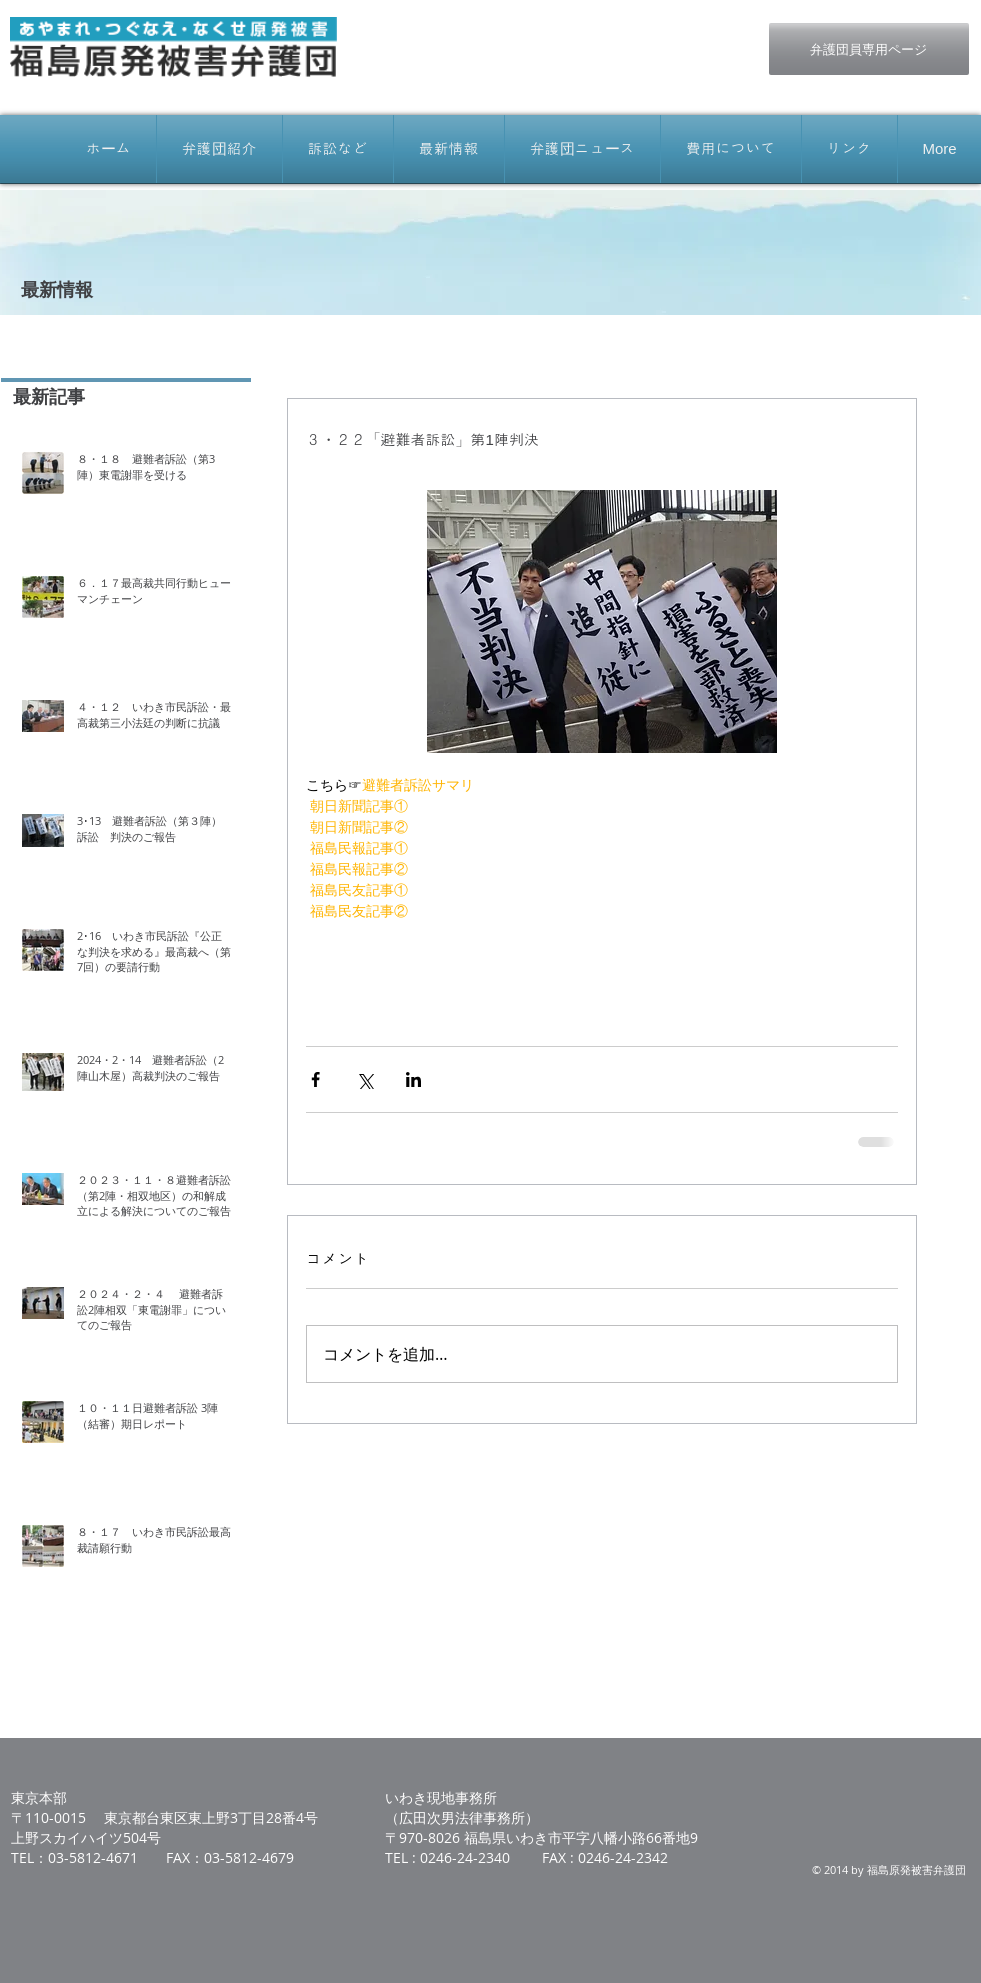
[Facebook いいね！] (605, 33)
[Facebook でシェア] (315, 1079)
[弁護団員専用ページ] (869, 49)
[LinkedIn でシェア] (413, 1079)
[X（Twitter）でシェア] (364, 1079)
